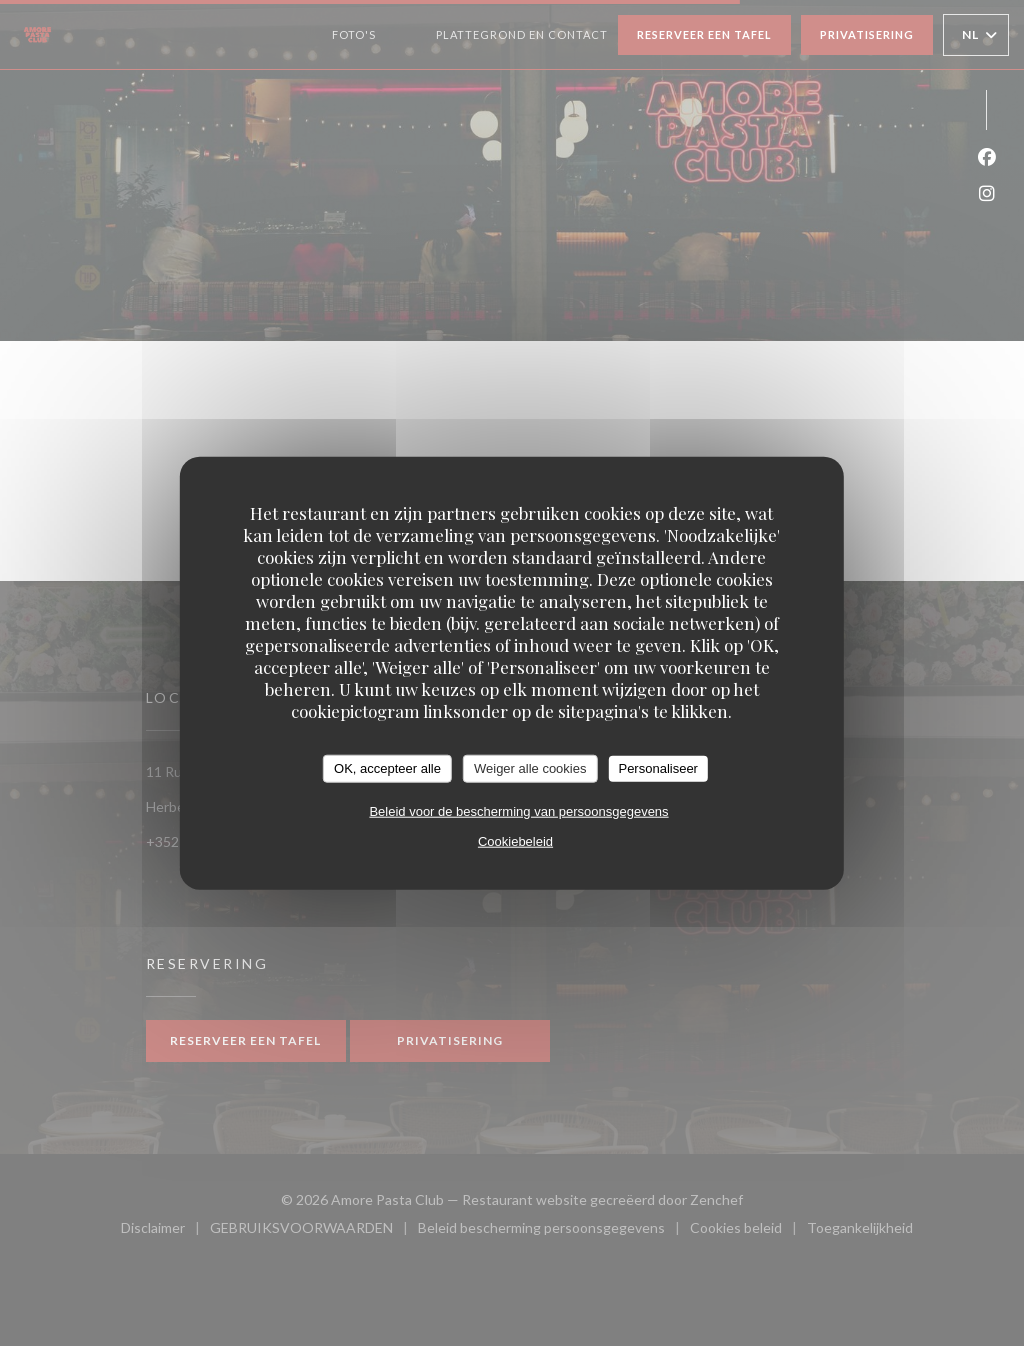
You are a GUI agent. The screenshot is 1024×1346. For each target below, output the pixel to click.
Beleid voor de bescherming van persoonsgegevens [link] (518, 810)
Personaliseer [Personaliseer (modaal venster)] (658, 768)
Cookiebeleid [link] (515, 840)
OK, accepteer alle (387, 768)
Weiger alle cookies (530, 768)
